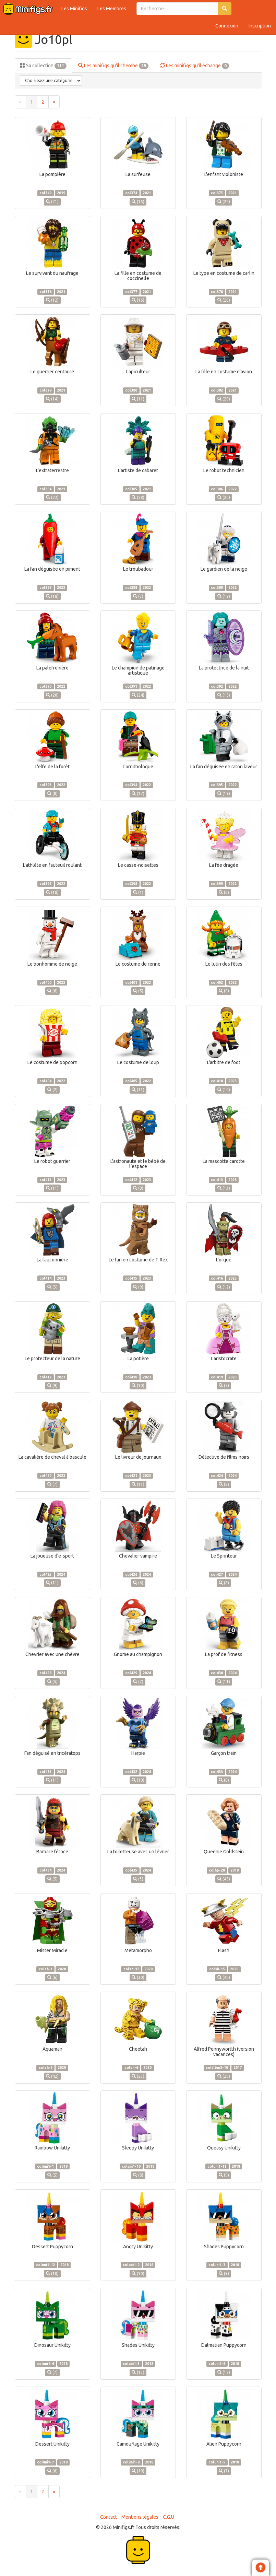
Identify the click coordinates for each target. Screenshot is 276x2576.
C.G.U (168, 2517)
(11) (138, 399)
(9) (138, 1287)
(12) (52, 300)
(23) (52, 497)
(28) (138, 497)
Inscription (260, 25)
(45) (223, 1879)
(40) (223, 1977)
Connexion (226, 25)
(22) (223, 201)
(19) (223, 793)
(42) (52, 2076)
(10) (223, 1089)
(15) (138, 201)
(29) (223, 2076)
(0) (224, 991)
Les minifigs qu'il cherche (113, 66)
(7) (138, 596)
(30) (138, 1977)
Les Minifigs (74, 8)
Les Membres (111, 8)
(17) (138, 793)
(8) (52, 793)
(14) (52, 399)
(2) (52, 1089)
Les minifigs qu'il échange (194, 66)
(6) (224, 892)
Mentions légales (139, 2517)
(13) (223, 1188)
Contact (108, 2517)
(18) (52, 596)
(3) (52, 1287)
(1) (138, 892)
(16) (138, 300)
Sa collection (43, 66)
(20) (223, 300)
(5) (138, 991)
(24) (138, 695)
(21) (52, 201)
